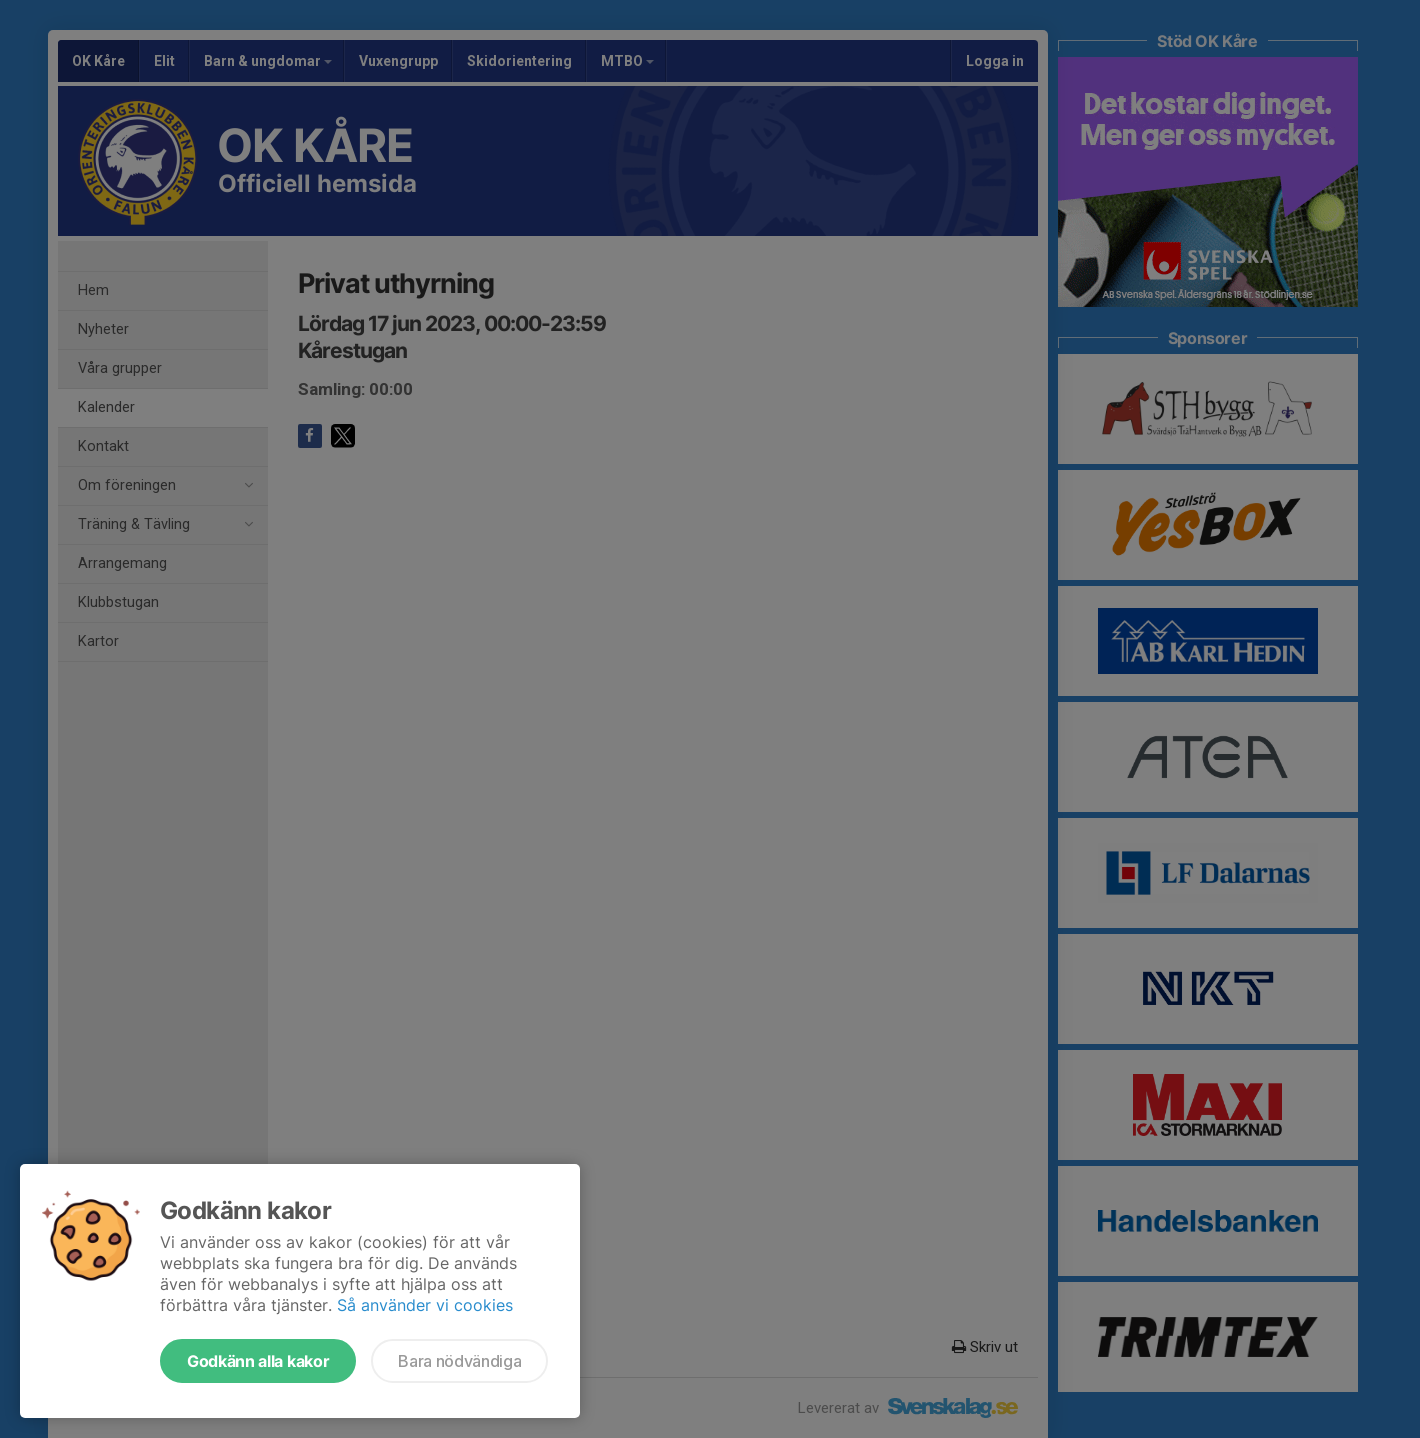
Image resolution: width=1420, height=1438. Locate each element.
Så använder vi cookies (425, 1305)
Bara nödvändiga (459, 1361)
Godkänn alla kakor (258, 1361)
